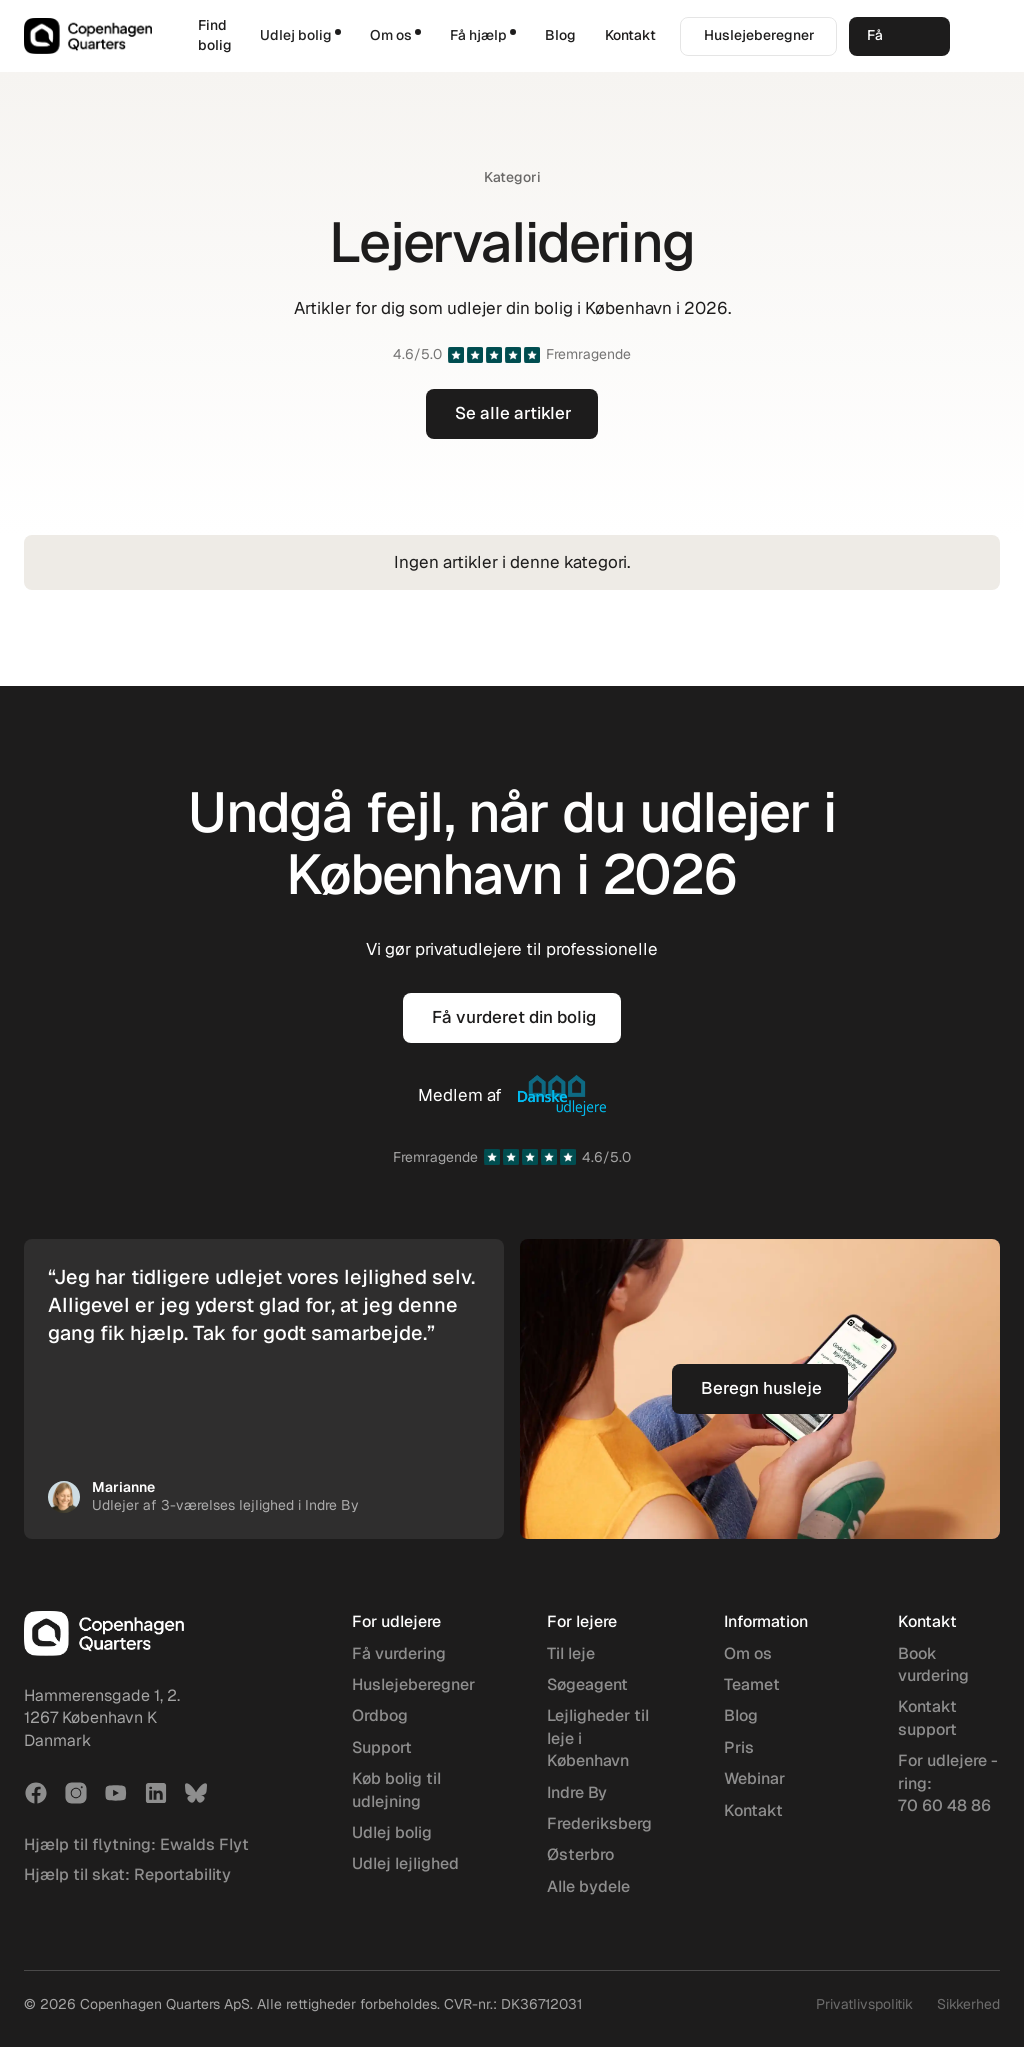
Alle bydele (588, 1886)
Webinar (754, 1778)
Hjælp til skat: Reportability (127, 1874)
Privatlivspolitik (864, 2004)
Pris (739, 1747)
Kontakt (630, 35)
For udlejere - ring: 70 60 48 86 (948, 1783)
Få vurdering (399, 1653)
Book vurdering (933, 1664)
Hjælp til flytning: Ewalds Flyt (136, 1844)
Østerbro (580, 1854)
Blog (560, 35)
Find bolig (215, 35)
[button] (300, 36)
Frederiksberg (599, 1823)
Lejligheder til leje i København (598, 1738)
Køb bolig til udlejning (396, 1789)
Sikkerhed (968, 2004)
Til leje (571, 1653)
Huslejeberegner (413, 1684)
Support (382, 1747)
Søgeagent (587, 1684)
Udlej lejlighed (405, 1863)
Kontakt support (927, 1717)
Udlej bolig (392, 1832)
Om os (748, 1653)
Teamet (752, 1684)
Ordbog (380, 1715)
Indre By (577, 1792)
